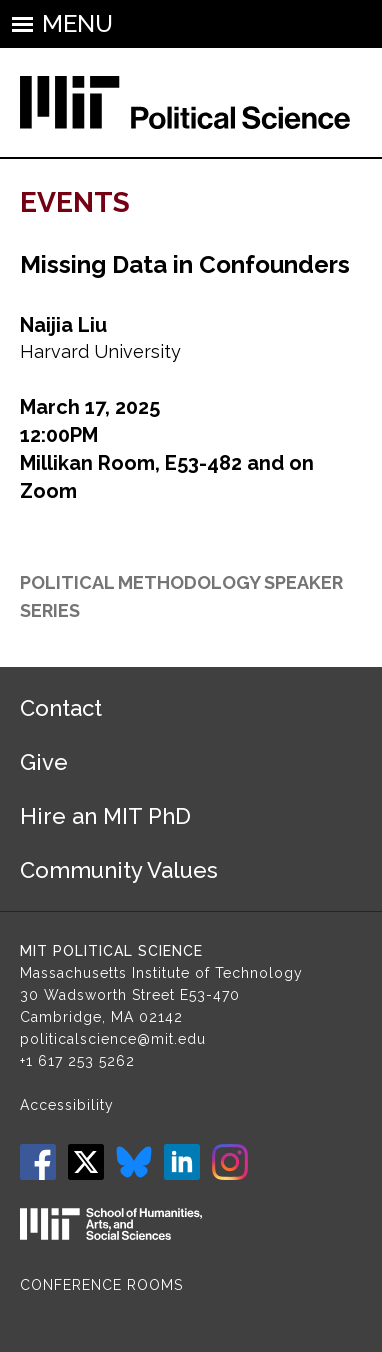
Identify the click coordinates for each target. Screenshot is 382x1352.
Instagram (230, 1162)
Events (75, 202)
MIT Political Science (111, 951)
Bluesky (134, 1162)
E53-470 (210, 995)
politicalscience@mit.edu (113, 1039)
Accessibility (67, 1105)
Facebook (38, 1162)
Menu (77, 23)
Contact (61, 708)
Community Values (119, 870)
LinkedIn (182, 1162)
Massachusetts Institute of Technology (161, 973)
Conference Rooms (101, 1285)
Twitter (86, 1162)
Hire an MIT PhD (105, 816)
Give (44, 762)
